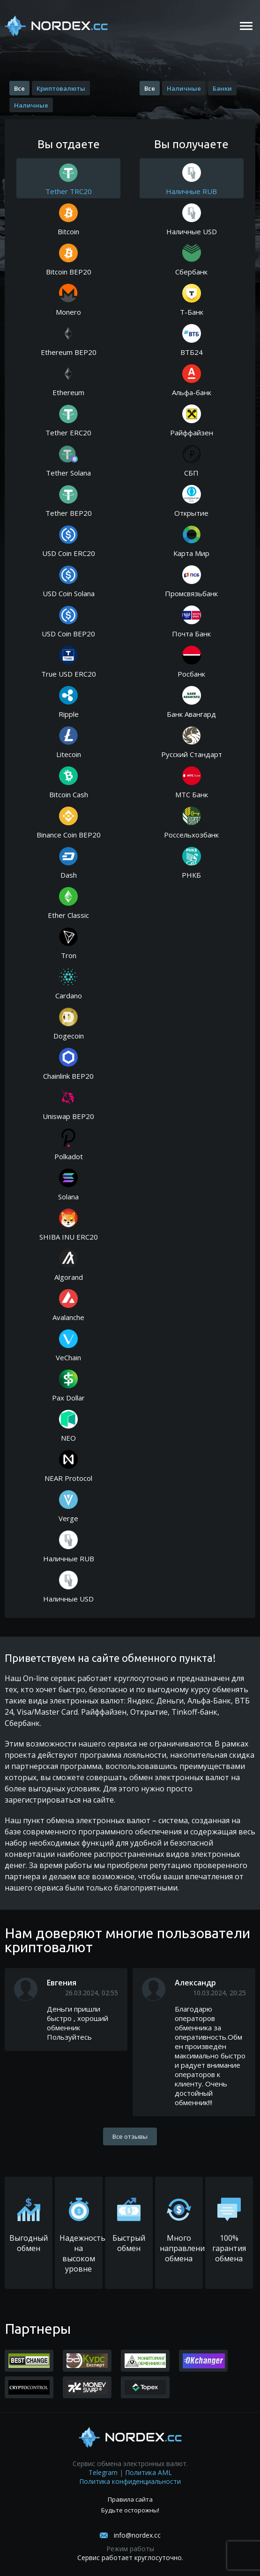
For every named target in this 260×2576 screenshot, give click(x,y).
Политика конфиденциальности (130, 2481)
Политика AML (148, 2472)
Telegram (103, 2472)
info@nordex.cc (137, 2535)
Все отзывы (130, 2136)
